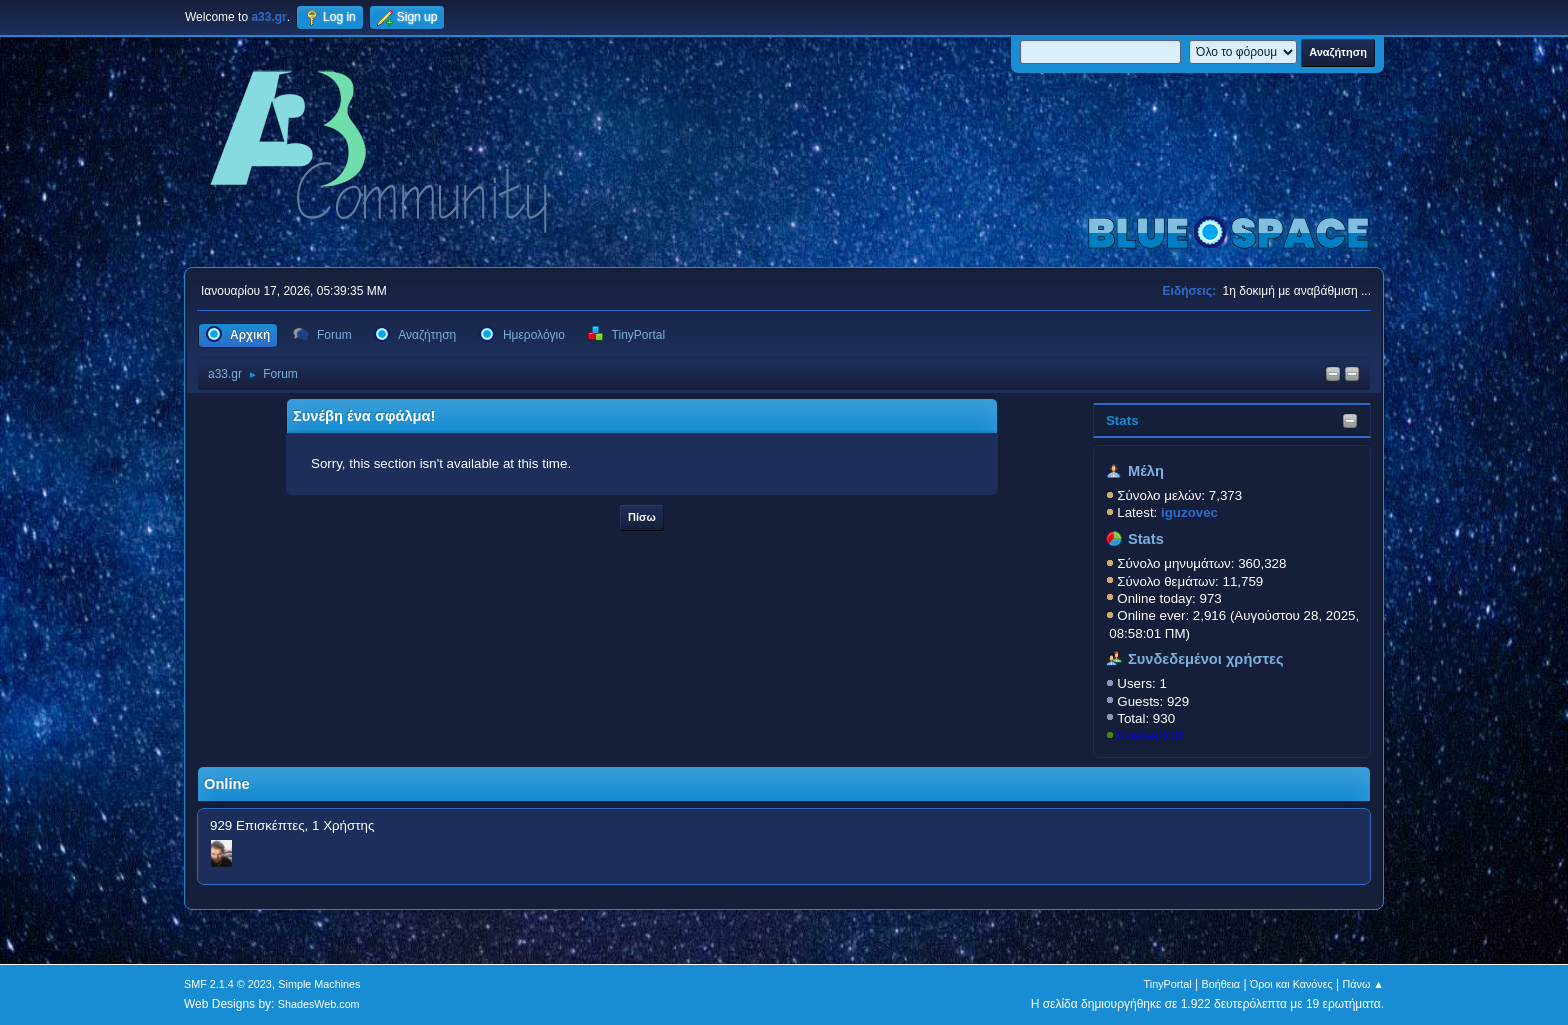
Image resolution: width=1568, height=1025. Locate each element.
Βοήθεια (1220, 984)
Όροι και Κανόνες (1291, 984)
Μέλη (1146, 471)
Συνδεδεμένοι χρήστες (1206, 659)
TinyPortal (1168, 984)
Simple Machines (319, 984)
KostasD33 (1149, 735)
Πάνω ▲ (1364, 984)
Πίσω (642, 517)
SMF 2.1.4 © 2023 (228, 984)
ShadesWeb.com (319, 1004)
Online (227, 784)
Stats (1122, 420)
